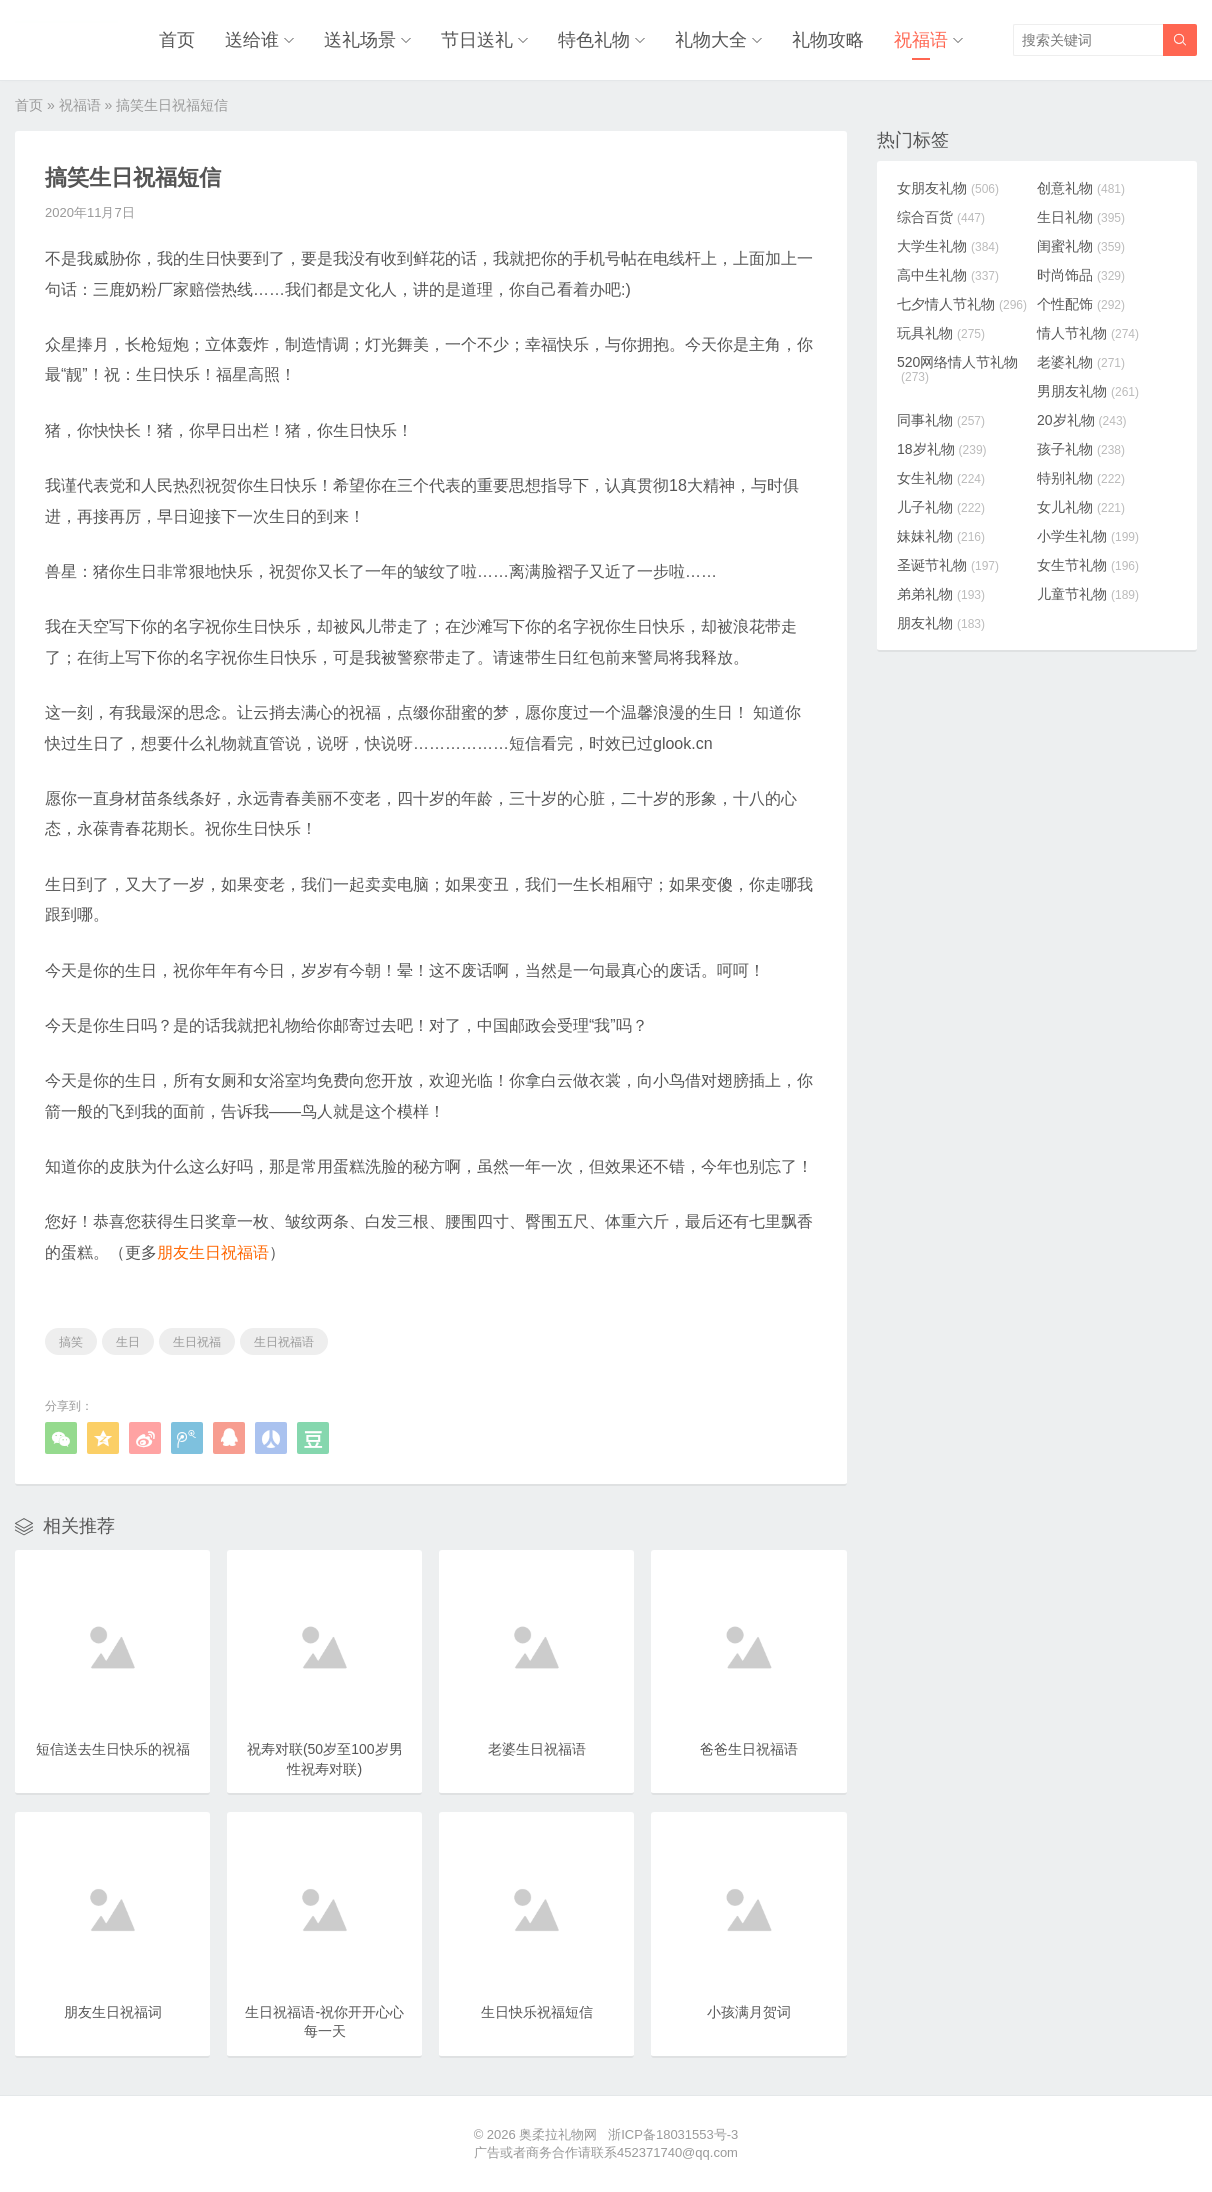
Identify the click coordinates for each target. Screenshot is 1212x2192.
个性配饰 (1081, 304)
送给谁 (252, 40)
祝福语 (921, 40)
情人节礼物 (1088, 333)
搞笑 (71, 1342)
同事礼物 (941, 420)
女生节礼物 (1088, 565)
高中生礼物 (948, 275)
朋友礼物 (941, 623)
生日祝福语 (284, 1342)
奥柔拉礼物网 (558, 2134)
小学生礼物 (1088, 536)
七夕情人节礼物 (962, 304)
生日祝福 (197, 1342)
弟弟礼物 (941, 594)
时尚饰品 (1081, 275)
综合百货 (941, 217)
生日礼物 (1081, 217)
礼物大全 (711, 40)
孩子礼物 (1081, 449)
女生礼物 (941, 478)
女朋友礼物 (948, 188)
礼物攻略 (828, 40)
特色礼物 (594, 40)
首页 (177, 40)
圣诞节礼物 (948, 565)
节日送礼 (477, 40)
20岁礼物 (1082, 420)
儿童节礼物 (1088, 594)
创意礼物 (1081, 188)
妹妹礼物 (941, 536)
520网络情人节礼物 (957, 369)
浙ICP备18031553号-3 (673, 2134)
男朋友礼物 (1088, 391)
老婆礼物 (1081, 362)
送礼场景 (360, 40)
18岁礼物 (942, 449)
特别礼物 (1081, 478)
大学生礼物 (948, 246)
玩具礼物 (941, 333)
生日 (128, 1342)
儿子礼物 (941, 507)
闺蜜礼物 (1081, 246)
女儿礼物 (1081, 507)
